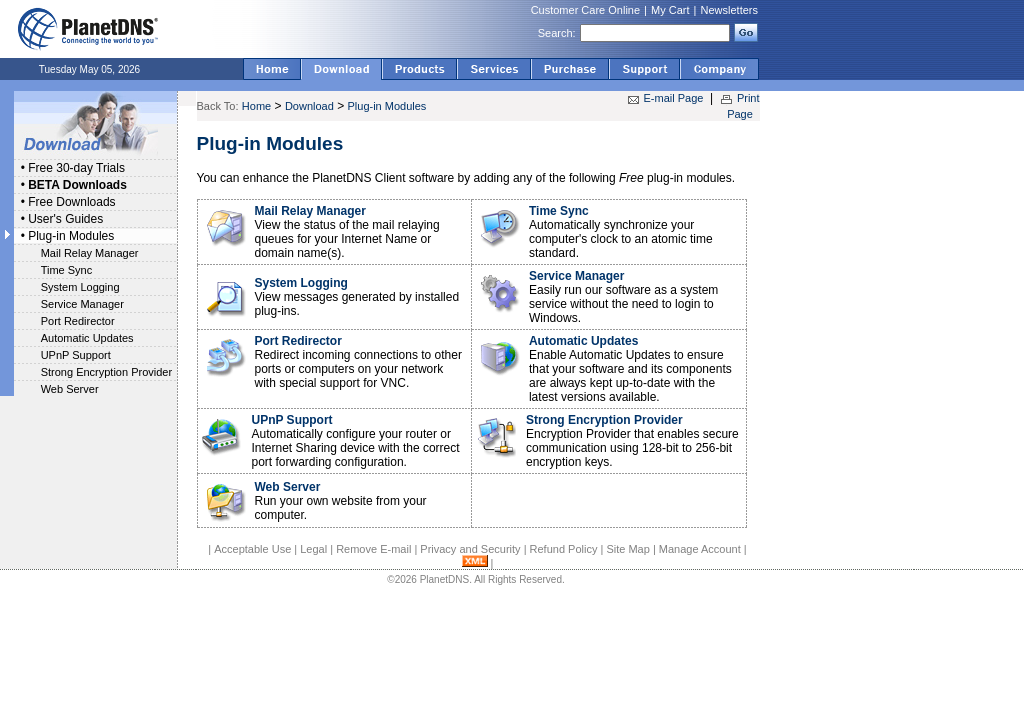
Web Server (70, 389)
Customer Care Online (585, 10)
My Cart (670, 10)
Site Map (627, 549)
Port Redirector (78, 321)
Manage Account (700, 549)
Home (256, 106)
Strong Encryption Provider (106, 372)
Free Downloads (71, 202)
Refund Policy (564, 549)
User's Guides (65, 219)
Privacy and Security (470, 549)
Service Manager (82, 304)
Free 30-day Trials (76, 168)
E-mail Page (674, 98)
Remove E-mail (373, 549)
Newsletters (729, 10)
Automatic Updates (87, 338)
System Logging (80, 287)
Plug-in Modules (71, 236)
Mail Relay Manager (90, 253)
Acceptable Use (252, 549)
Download (309, 106)
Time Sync (67, 270)
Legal (313, 549)
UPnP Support (76, 355)
